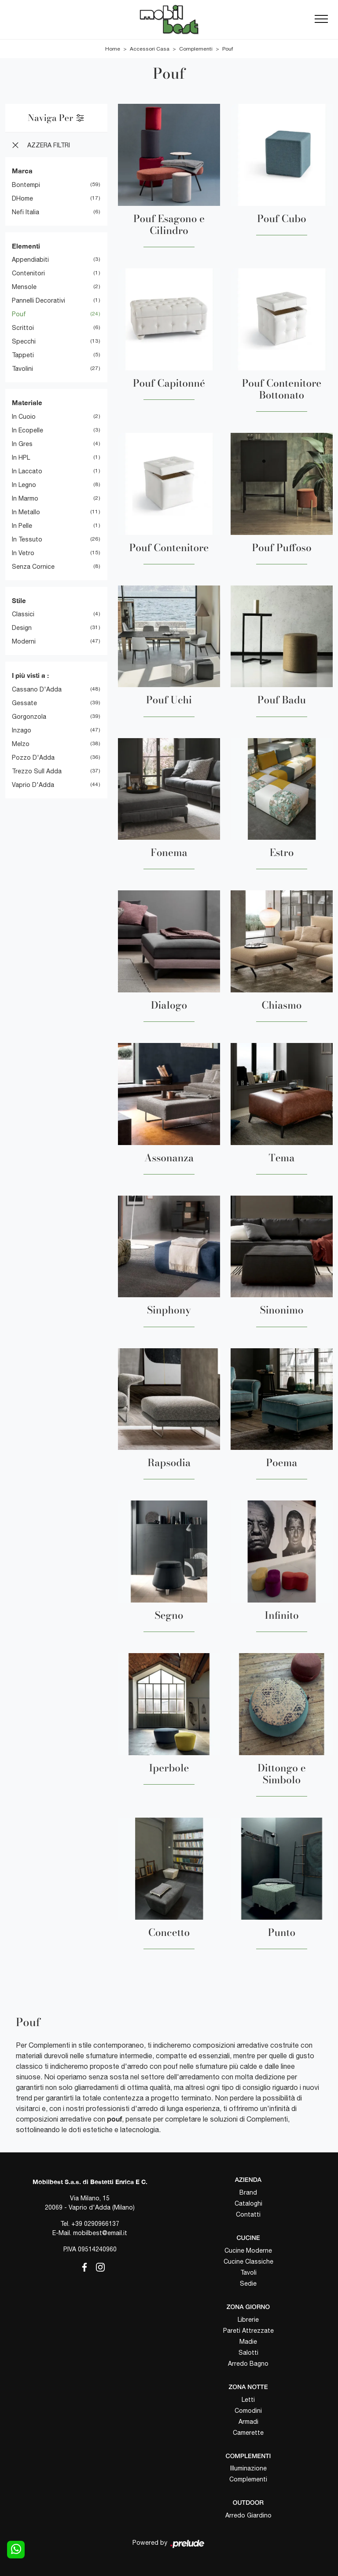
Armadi (248, 2421)
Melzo (20, 743)
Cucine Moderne (248, 2250)
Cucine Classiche (248, 2261)
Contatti (248, 2214)
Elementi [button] (26, 246)
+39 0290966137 (95, 2223)
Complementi (196, 49)
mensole (24, 286)
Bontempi (26, 184)
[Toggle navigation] (321, 19)
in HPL (21, 457)
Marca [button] (22, 171)
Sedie (248, 2283)
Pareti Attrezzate (248, 2330)
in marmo (25, 498)
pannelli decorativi (38, 300)
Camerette (248, 2432)
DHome (22, 198)
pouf (19, 314)
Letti (248, 2399)
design (22, 627)
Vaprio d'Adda (33, 784)
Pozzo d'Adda (33, 757)
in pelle (22, 525)
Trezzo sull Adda (37, 771)
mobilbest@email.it (100, 2232)
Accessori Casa (149, 49)
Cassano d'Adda (37, 689)
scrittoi (23, 327)
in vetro (23, 552)
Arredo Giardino (248, 2515)
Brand (248, 2192)
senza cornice (33, 566)
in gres (22, 443)
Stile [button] (19, 600)
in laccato (27, 471)
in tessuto (27, 539)
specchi (24, 341)
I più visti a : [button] (30, 675)
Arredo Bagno (248, 2363)
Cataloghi (248, 2203)
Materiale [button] (27, 402)
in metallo (26, 512)
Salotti (248, 2352)
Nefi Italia (25, 212)
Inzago (21, 730)
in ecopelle (27, 430)
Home (112, 49)
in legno (24, 484)
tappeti (23, 355)
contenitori (28, 273)
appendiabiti (30, 259)
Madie (248, 2341)
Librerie (248, 2319)
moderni (24, 641)
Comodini (248, 2410)
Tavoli (248, 2272)
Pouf (227, 49)
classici (23, 614)
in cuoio (24, 416)
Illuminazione (248, 2468)
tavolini (22, 368)
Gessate (24, 702)
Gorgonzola (29, 716)
